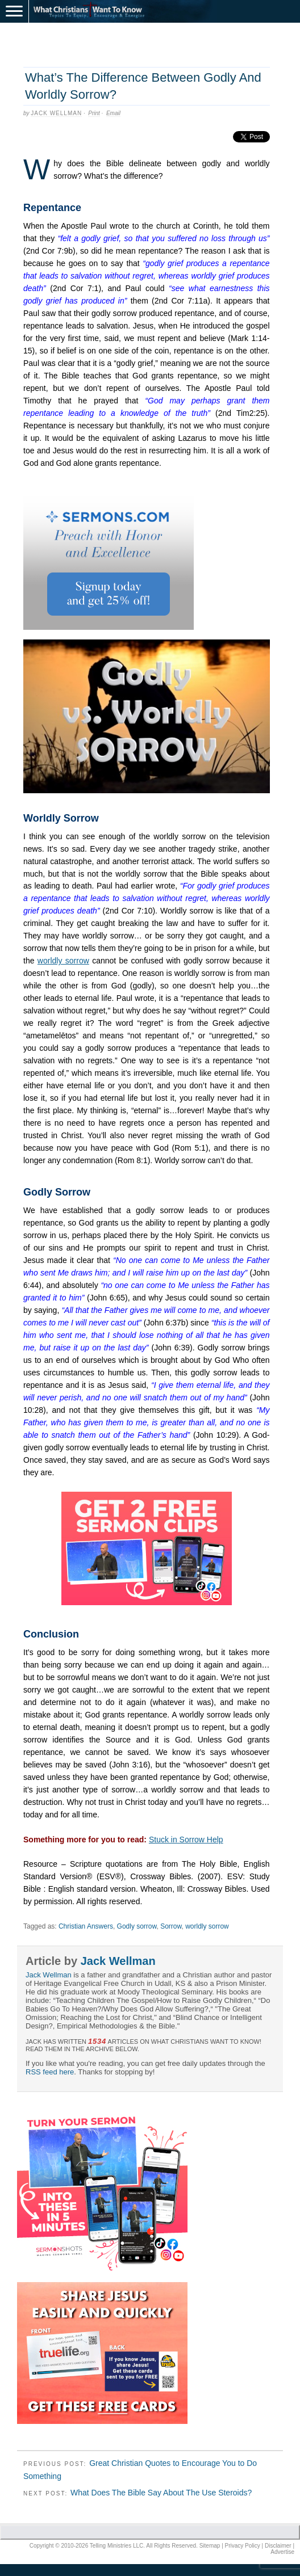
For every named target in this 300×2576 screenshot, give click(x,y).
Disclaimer (278, 2546)
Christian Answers (86, 1926)
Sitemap (209, 2546)
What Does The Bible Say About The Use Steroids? (161, 2492)
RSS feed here (50, 2072)
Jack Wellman (56, 113)
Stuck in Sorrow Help (186, 1839)
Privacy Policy (242, 2546)
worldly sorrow (63, 960)
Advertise (282, 2552)
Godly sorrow (137, 1926)
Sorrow (170, 1926)
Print (94, 113)
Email (113, 113)
